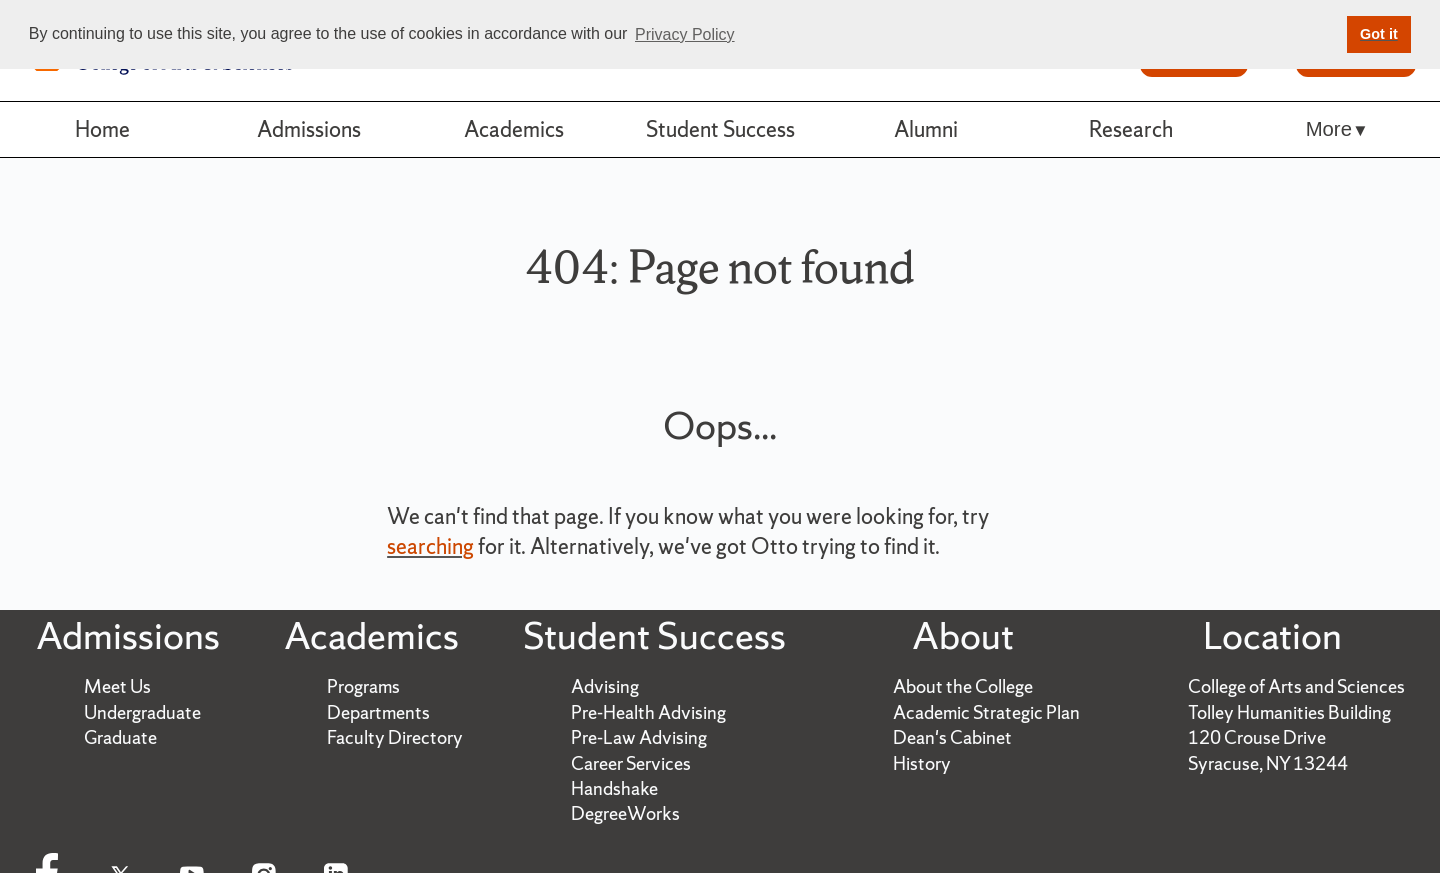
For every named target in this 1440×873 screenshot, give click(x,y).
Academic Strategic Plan (986, 712)
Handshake (614, 788)
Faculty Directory (395, 737)
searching (430, 546)
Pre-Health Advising (648, 712)
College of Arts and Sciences (1296, 686)
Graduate (120, 737)
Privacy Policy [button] (685, 34)
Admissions (309, 129)
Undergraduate (142, 712)
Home (102, 129)
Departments (378, 712)
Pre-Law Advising (639, 737)
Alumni (926, 129)
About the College (963, 686)
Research (1131, 129)
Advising (605, 686)
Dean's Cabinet (952, 737)
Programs (363, 686)
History (922, 763)
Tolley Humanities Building (1289, 712)
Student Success (720, 129)
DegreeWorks (625, 813)
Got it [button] (1379, 34)
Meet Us (117, 686)
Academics (514, 129)
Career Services (631, 763)
